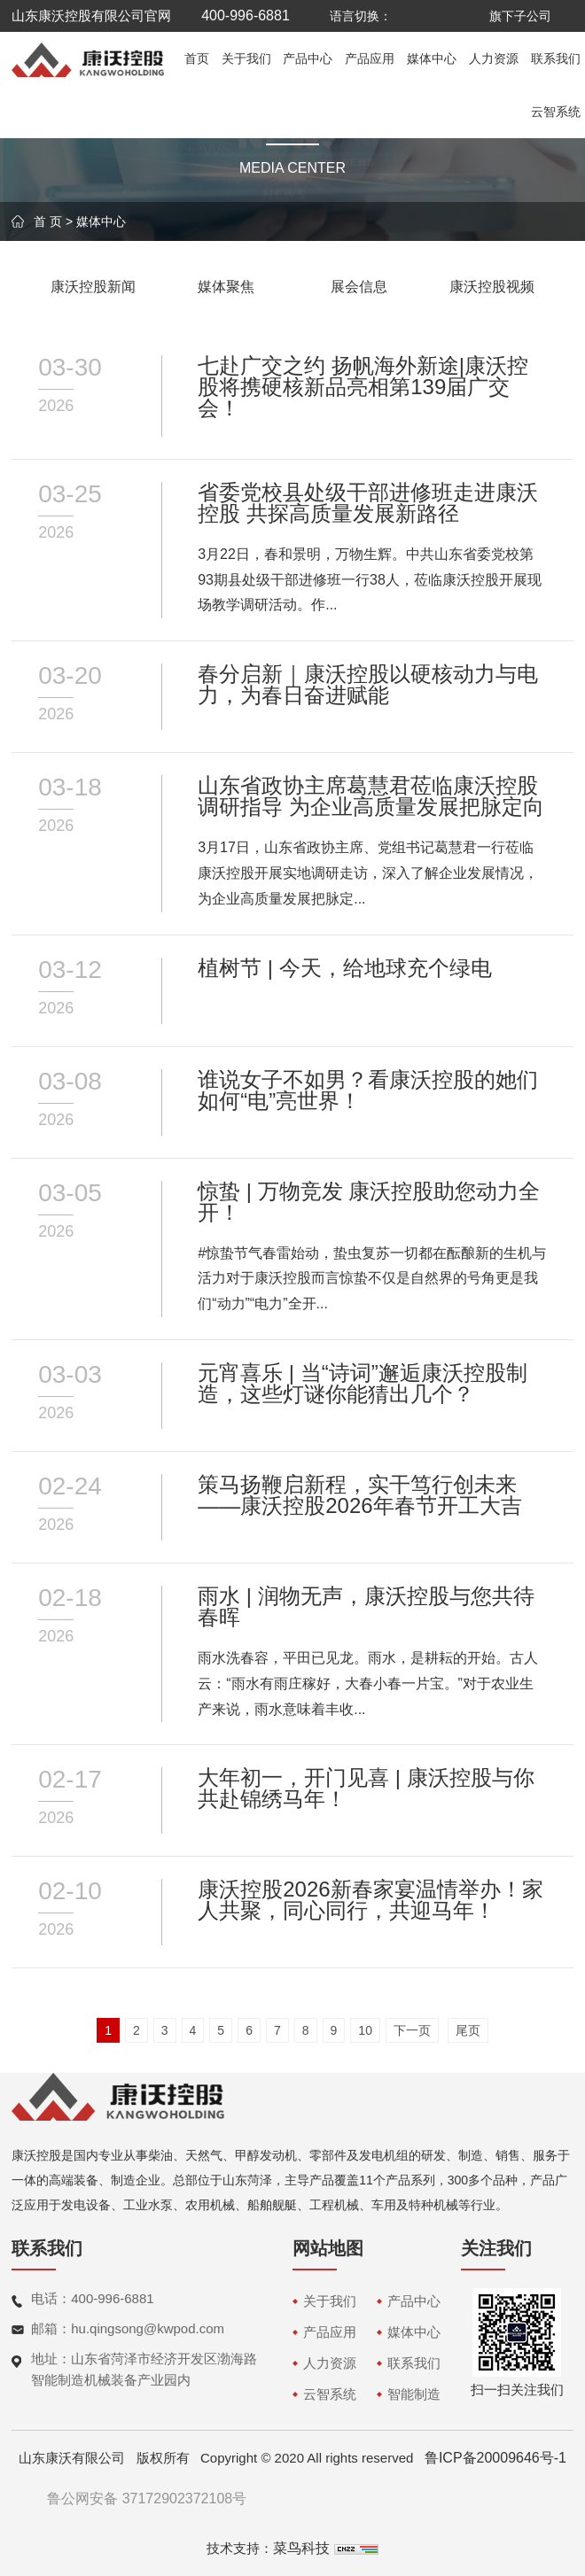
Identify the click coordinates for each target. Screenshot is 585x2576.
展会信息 (359, 286)
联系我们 (556, 58)
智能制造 (414, 2393)
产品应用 (369, 58)
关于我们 (246, 58)
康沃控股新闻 (93, 286)
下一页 (412, 2030)
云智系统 (556, 112)
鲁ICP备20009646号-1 (495, 2457)
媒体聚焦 (226, 286)
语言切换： (361, 16)
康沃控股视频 (491, 286)
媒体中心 (431, 58)
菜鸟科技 (301, 2548)
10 (365, 2030)
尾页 (468, 2030)
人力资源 (494, 58)
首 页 (48, 221)
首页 (196, 58)
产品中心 (307, 58)
